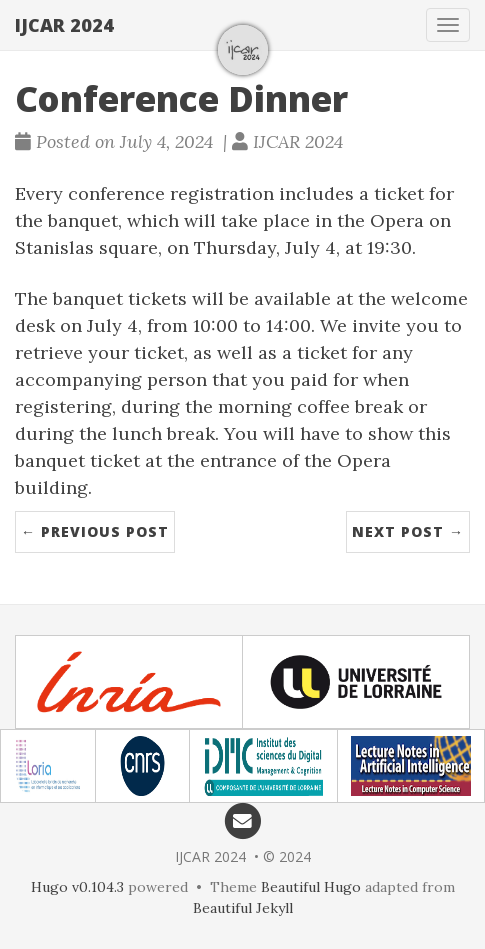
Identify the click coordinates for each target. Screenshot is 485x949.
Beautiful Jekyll (243, 908)
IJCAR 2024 (64, 25)
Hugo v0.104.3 (77, 887)
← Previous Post (95, 531)
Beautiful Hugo (311, 887)
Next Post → (408, 531)
